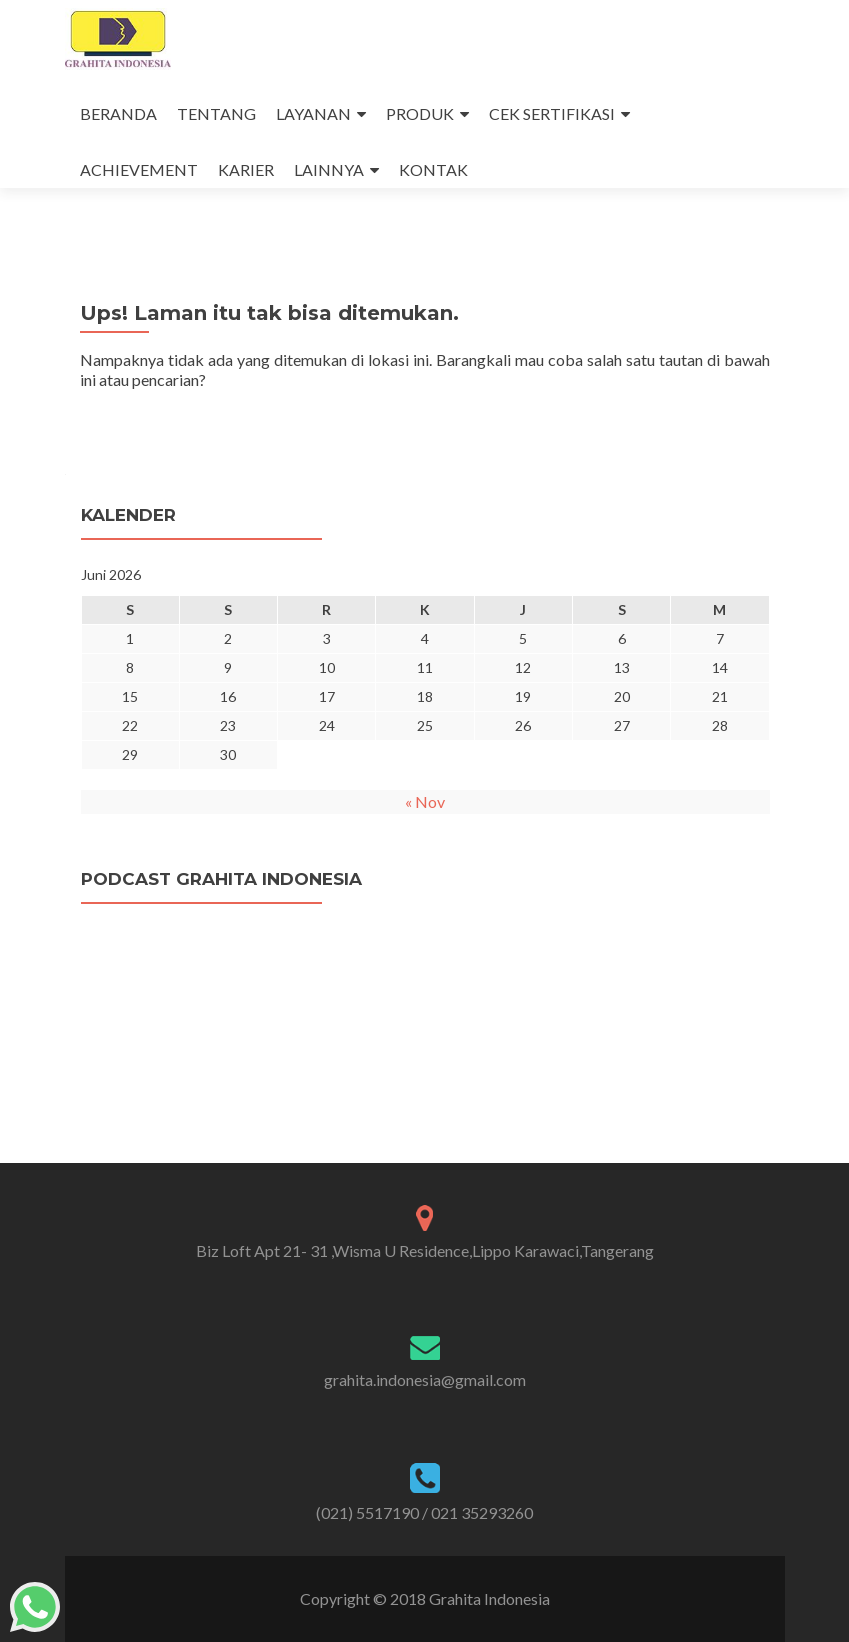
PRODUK (420, 113)
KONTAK (433, 169)
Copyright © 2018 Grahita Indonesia (425, 1598)
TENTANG (216, 113)
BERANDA (118, 113)
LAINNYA (329, 169)
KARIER (246, 169)
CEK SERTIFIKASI (552, 113)
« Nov (425, 801)
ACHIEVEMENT (139, 169)
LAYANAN (313, 113)
